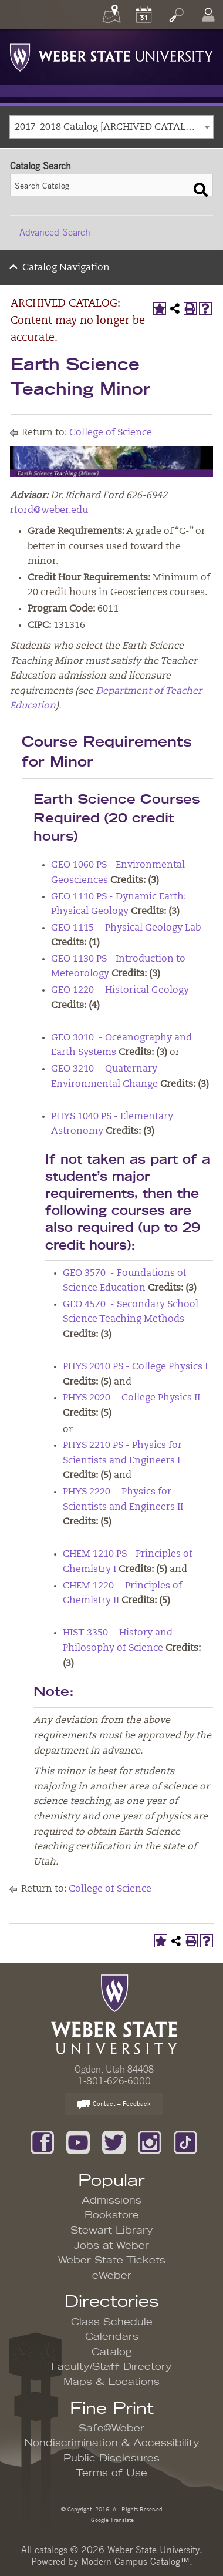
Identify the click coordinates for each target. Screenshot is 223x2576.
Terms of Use (111, 2473)
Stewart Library (111, 2230)
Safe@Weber (111, 2428)
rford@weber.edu (49, 510)
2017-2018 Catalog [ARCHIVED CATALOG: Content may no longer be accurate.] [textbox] (114, 127)
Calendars (111, 2337)
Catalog (112, 2352)
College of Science (110, 433)
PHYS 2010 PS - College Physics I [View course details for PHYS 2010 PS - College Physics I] (135, 1367)
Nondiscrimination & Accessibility (112, 2443)
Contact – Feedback (114, 2104)
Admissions (111, 2200)
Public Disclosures (111, 2458)
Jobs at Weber (111, 2246)
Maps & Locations (111, 2382)
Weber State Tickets (111, 2260)
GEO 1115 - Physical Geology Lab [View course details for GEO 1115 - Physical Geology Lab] (126, 928)
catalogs (51, 2549)
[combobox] (111, 127)
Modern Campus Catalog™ (135, 2561)
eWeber (111, 2276)
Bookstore (112, 2215)
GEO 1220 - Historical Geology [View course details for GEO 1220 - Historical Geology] (120, 990)
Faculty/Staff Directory (111, 2367)
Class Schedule (112, 2322)
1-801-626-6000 (114, 2081)
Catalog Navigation (66, 268)
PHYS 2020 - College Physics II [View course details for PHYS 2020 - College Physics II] (131, 1398)
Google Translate (111, 2519)
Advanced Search (54, 232)
